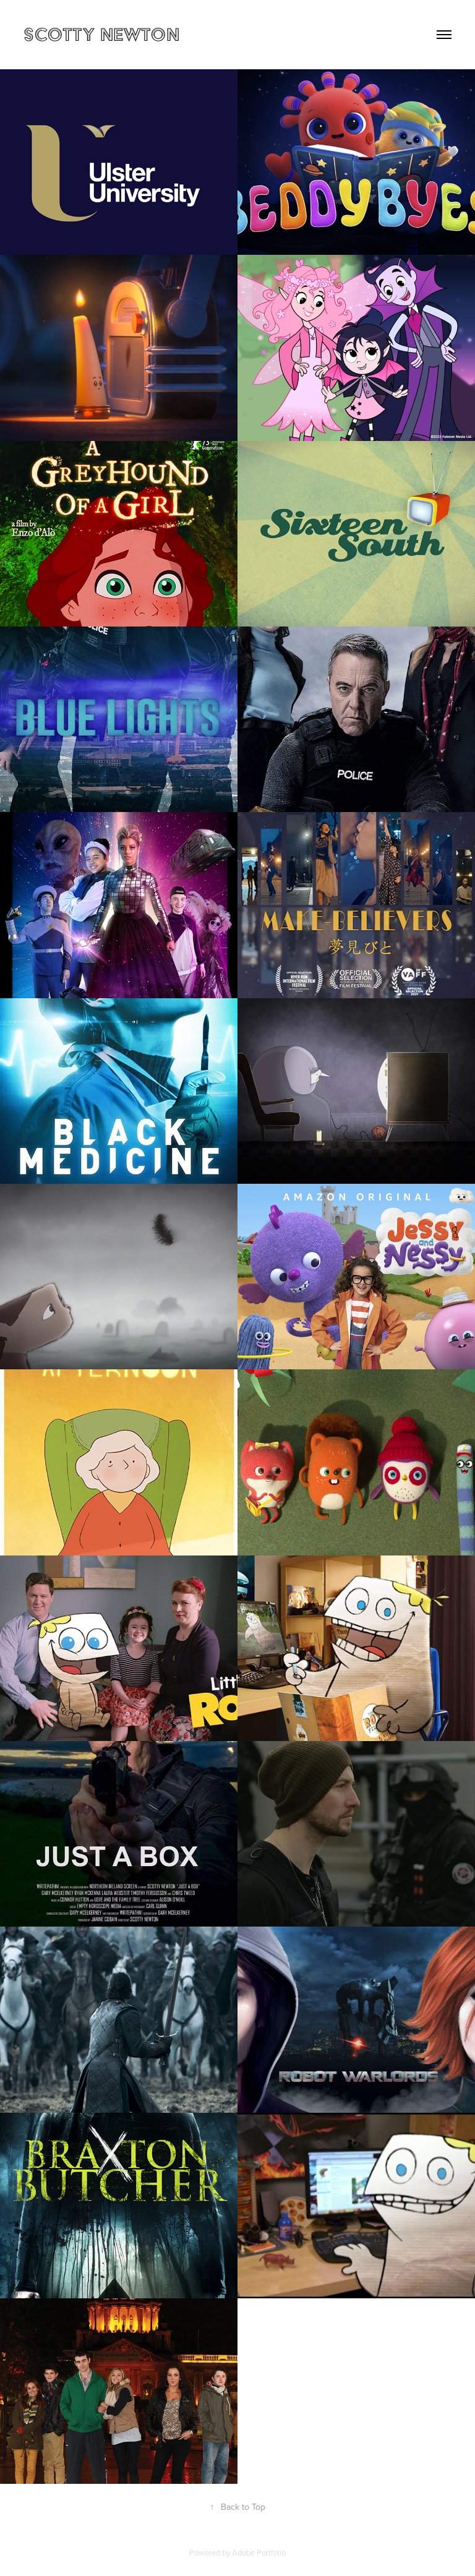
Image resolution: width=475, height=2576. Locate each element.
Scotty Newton (101, 34)
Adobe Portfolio (259, 2552)
